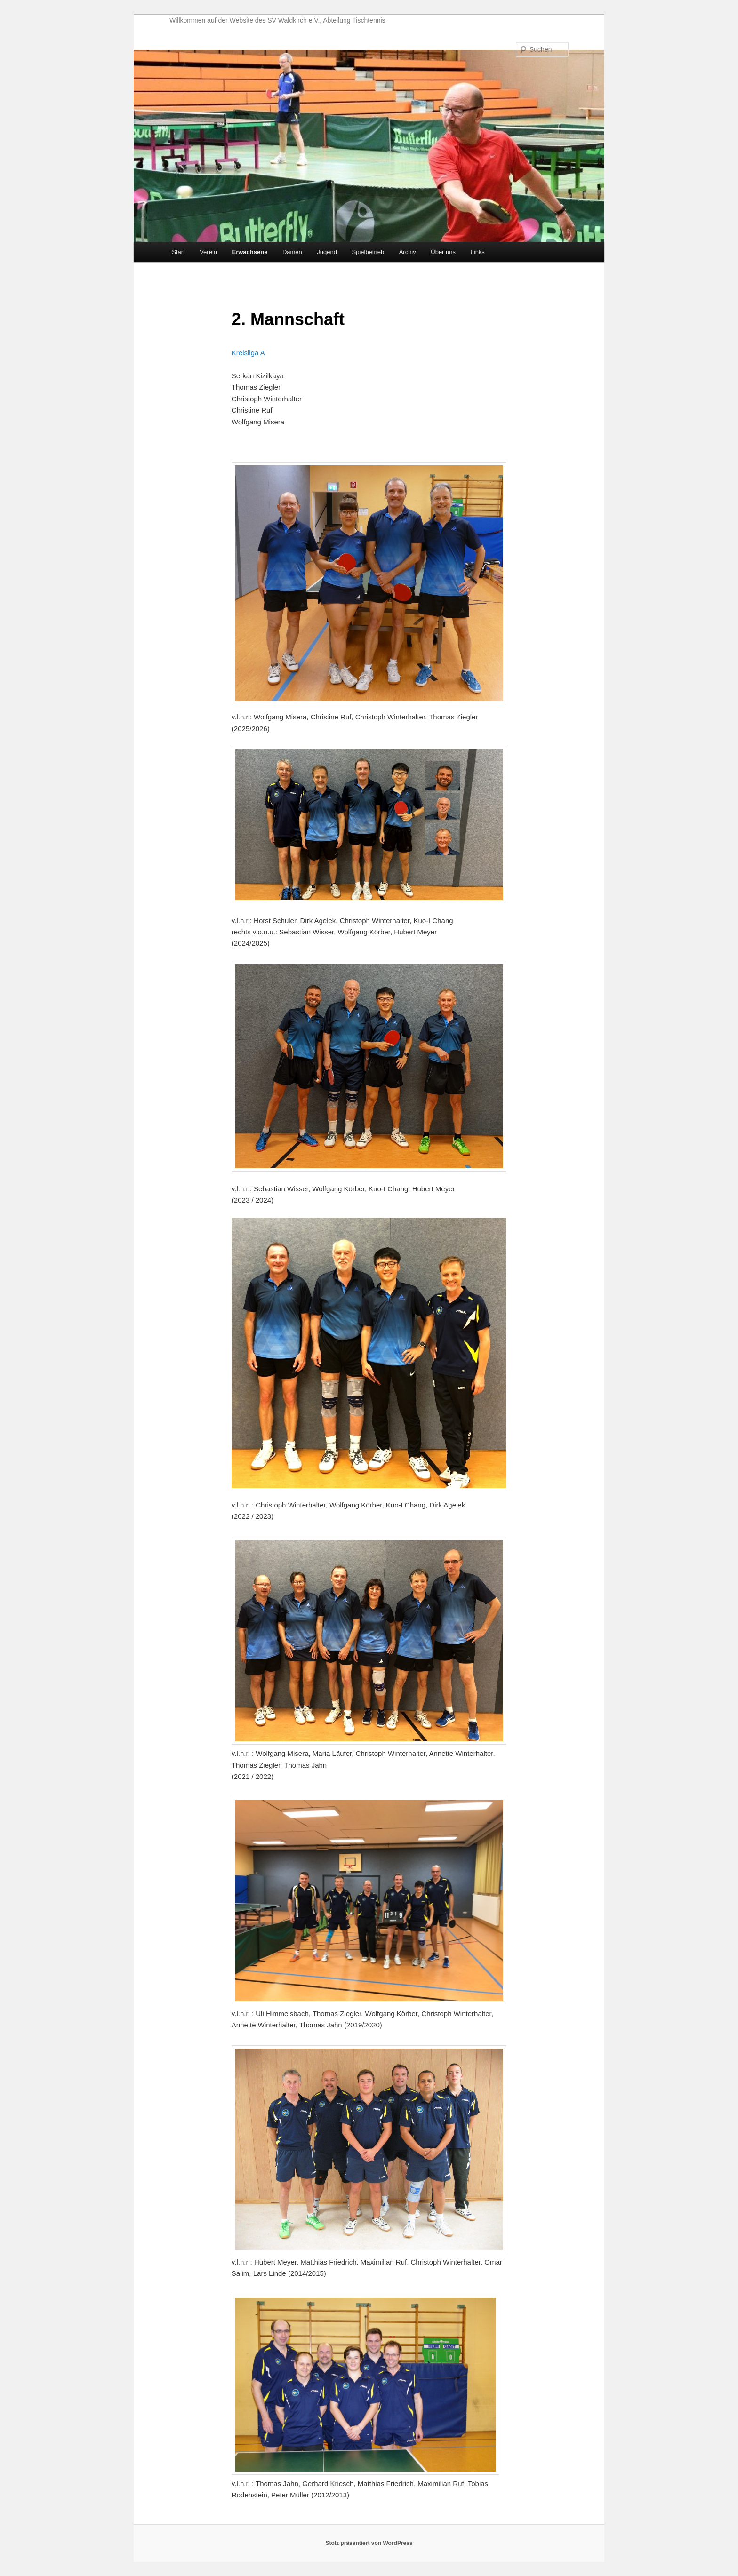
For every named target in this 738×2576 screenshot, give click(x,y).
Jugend (327, 251)
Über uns (443, 251)
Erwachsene (250, 251)
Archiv (407, 251)
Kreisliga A (248, 353)
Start (178, 251)
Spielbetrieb (368, 251)
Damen (292, 251)
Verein (208, 251)
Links (478, 251)
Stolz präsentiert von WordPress (368, 2543)
